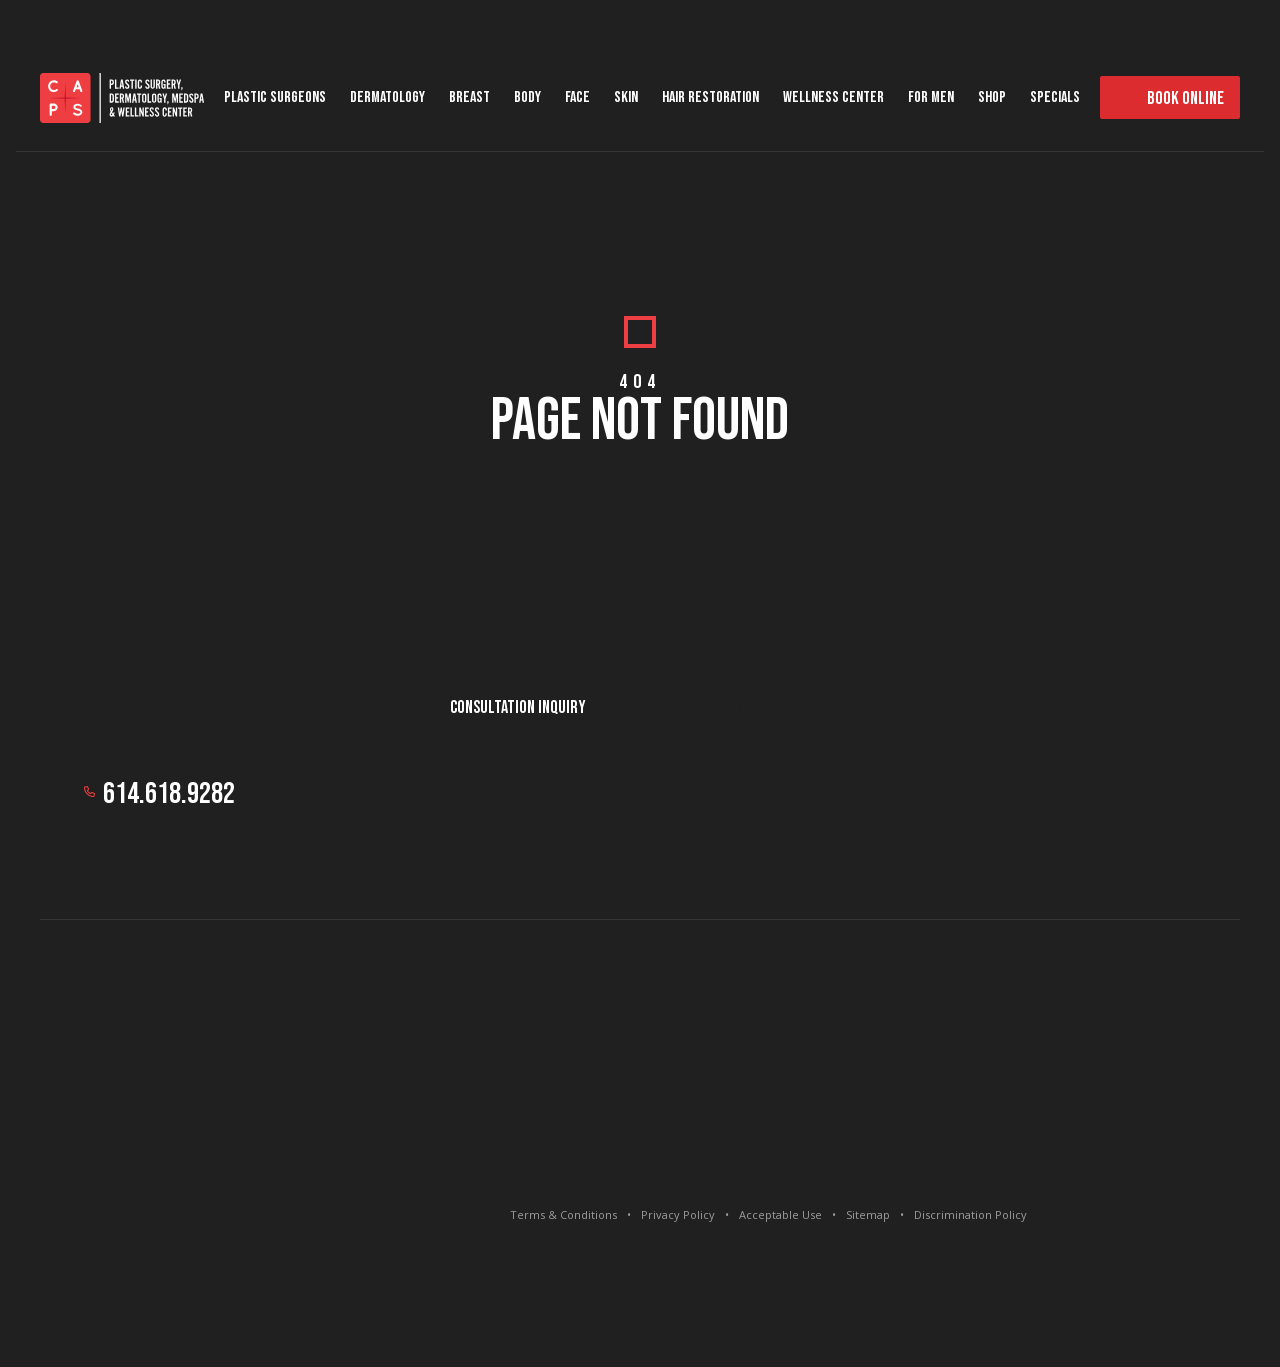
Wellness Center (833, 97)
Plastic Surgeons (275, 97)
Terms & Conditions (563, 1214)
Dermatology (387, 97)
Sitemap (868, 1214)
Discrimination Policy (970, 1214)
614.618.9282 (169, 794)
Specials (1055, 97)
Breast (469, 97)
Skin (626, 97)
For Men (931, 97)
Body (527, 97)
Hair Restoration (710, 97)
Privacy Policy (678, 1214)
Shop (992, 97)
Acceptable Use (780, 1214)
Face (577, 97)
